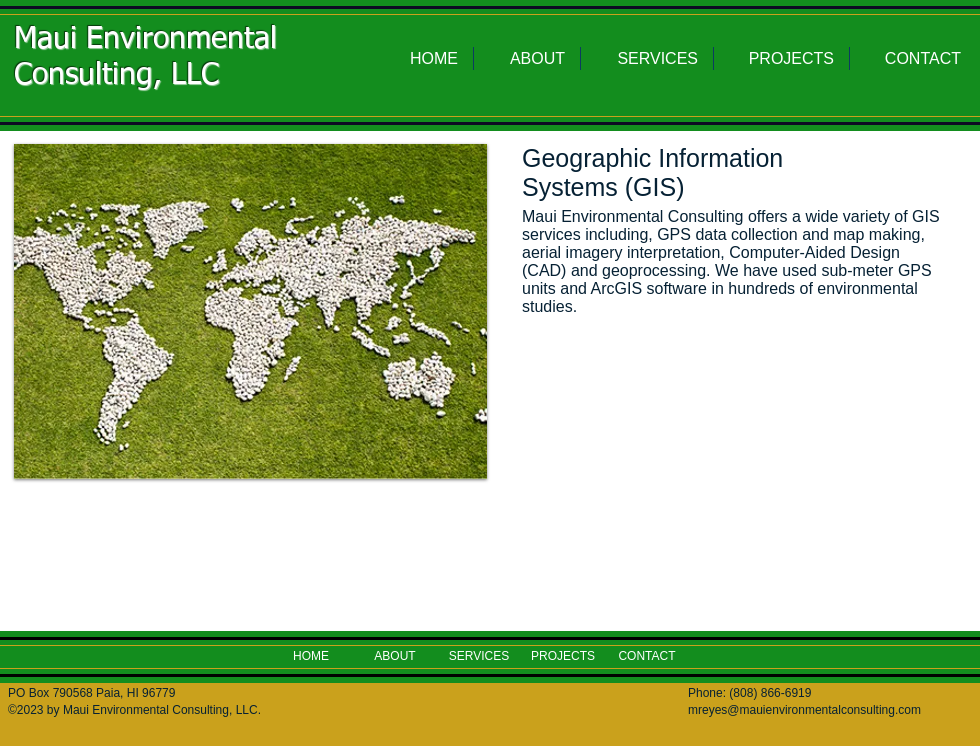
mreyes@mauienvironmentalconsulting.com (804, 710)
